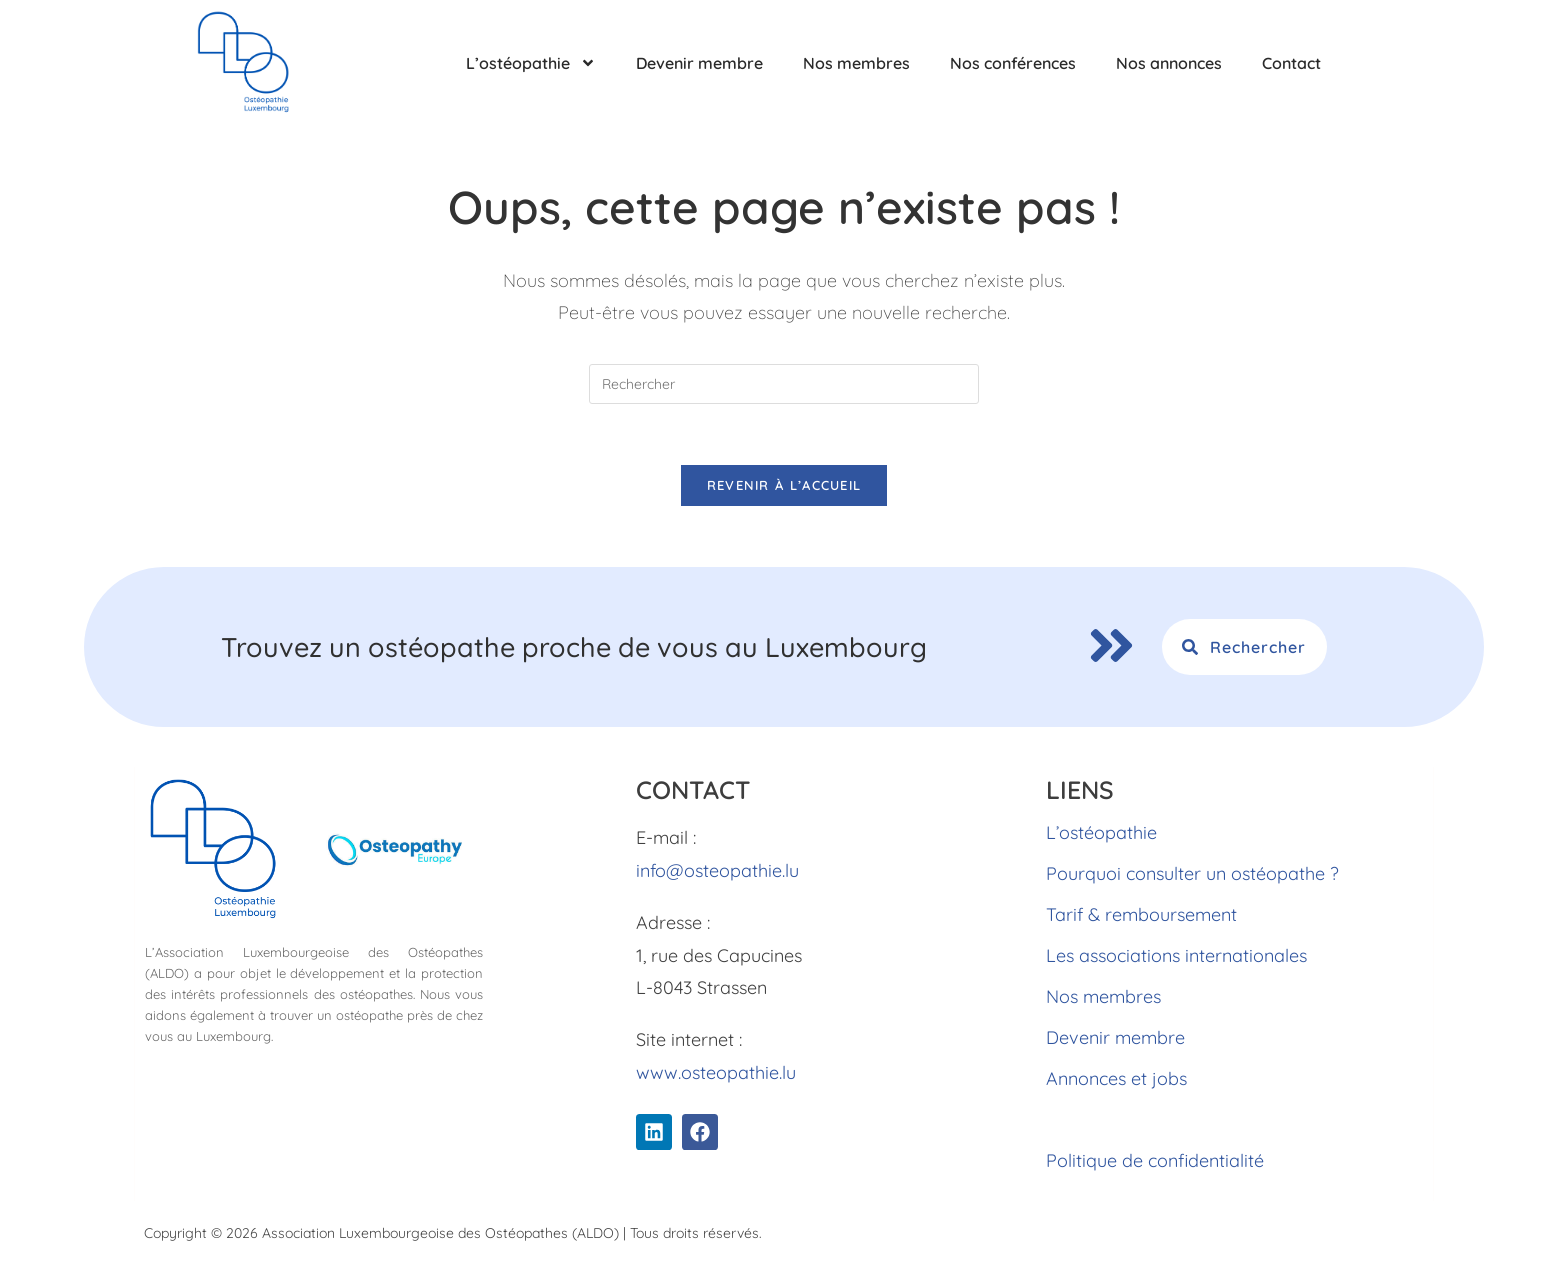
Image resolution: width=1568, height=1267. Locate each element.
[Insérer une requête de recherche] (784, 384)
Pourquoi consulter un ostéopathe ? (1192, 873)
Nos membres (856, 63)
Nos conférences (1013, 63)
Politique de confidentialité (1155, 1160)
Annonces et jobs (1116, 1078)
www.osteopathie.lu (716, 1072)
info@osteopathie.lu (717, 870)
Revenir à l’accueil (784, 485)
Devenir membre (699, 63)
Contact (1291, 63)
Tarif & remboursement (1141, 914)
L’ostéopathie (531, 63)
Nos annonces (1169, 63)
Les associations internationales (1176, 955)
